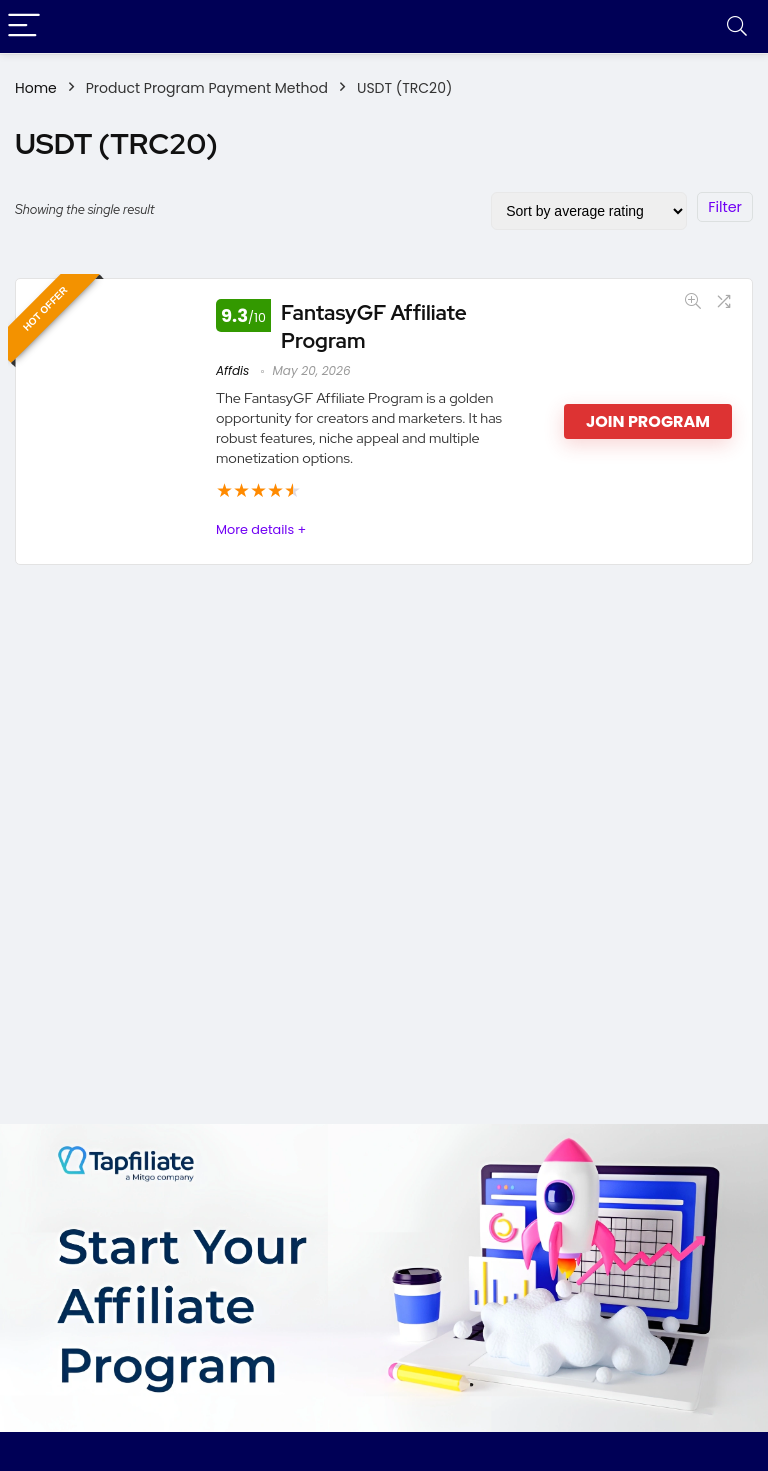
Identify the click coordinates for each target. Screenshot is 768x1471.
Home (36, 88)
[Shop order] (589, 211)
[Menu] (24, 26)
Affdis (232, 370)
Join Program (648, 421)
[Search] (737, 26)
